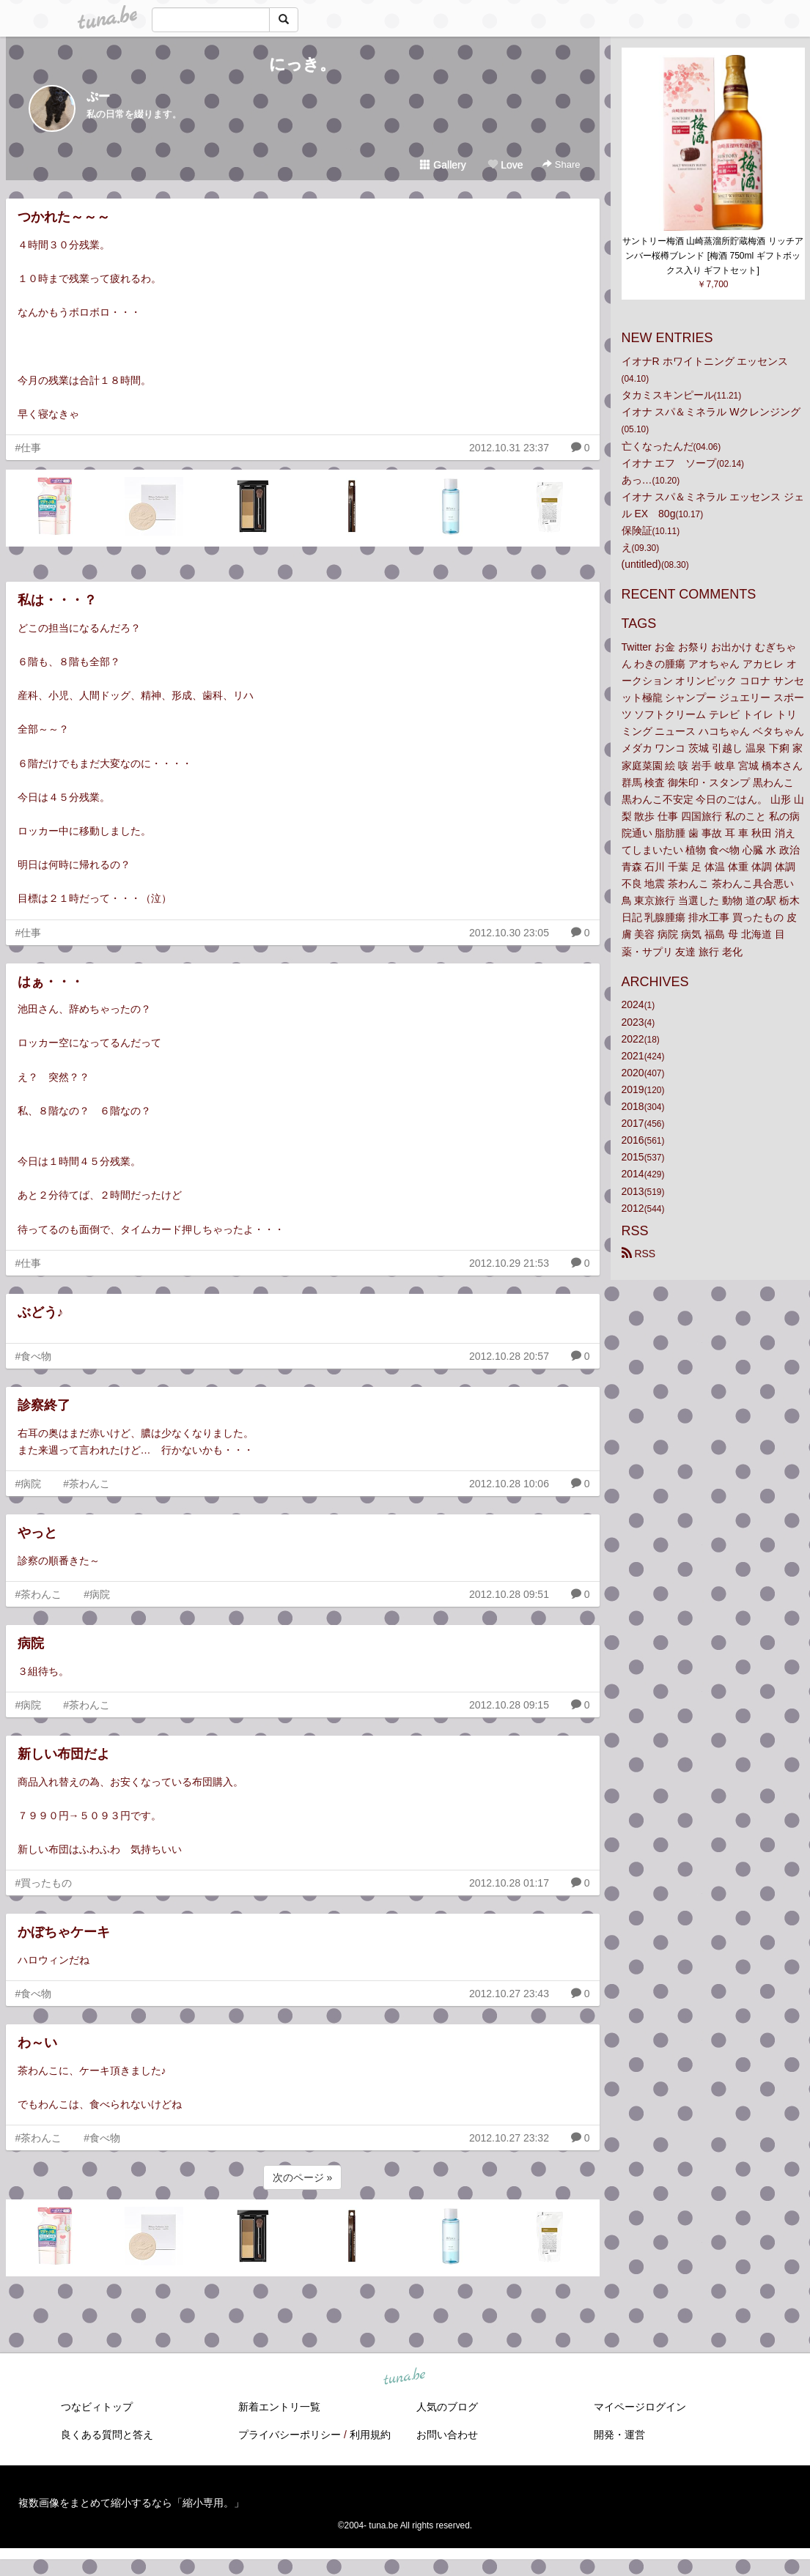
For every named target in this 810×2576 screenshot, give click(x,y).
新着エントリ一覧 (279, 2407)
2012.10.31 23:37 (509, 448)
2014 (633, 1174)
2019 (633, 1089)
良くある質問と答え (107, 2434)
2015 (633, 1157)
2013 (633, 1191)
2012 (633, 1208)
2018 (633, 1106)
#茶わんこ (86, 1483)
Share (561, 164)
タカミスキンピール (668, 395)
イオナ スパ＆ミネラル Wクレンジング (711, 412)
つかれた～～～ (64, 217)
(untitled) (641, 564)
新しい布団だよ (64, 1754)
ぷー (98, 96)
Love (505, 165)
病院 (31, 1643)
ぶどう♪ (41, 1312)
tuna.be (404, 2377)
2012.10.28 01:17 (509, 1883)
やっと (37, 1532)
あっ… (637, 480)
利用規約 (370, 2434)
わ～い (37, 2042)
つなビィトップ (97, 2407)
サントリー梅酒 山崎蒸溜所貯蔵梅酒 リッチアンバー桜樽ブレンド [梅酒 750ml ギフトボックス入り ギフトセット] (712, 255)
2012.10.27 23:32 (509, 2138)
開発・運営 (619, 2434)
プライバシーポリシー (289, 2434)
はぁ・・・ (51, 981)
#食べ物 (33, 1356)
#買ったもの (44, 1883)
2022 (633, 1039)
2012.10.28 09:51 (509, 1594)
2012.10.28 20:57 (509, 1356)
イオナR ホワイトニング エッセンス (705, 361)
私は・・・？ (57, 600)
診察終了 (44, 1405)
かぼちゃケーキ (64, 1932)
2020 (633, 1072)
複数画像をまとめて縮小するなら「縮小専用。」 (131, 2503)
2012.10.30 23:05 (509, 933)
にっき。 (302, 64)
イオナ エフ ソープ (669, 463)
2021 (633, 1056)
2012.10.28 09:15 (509, 1705)
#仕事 (28, 448)
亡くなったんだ (657, 446)
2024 (633, 1004)
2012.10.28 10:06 (509, 1483)
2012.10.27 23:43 (509, 1993)
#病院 (28, 1483)
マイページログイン (640, 2407)
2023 (633, 1022)
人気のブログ (447, 2407)
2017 (633, 1123)
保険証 (637, 530)
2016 (633, 1140)
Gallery (442, 165)
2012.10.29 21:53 (509, 1263)
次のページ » (303, 2177)
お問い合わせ (447, 2434)
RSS (639, 1253)
